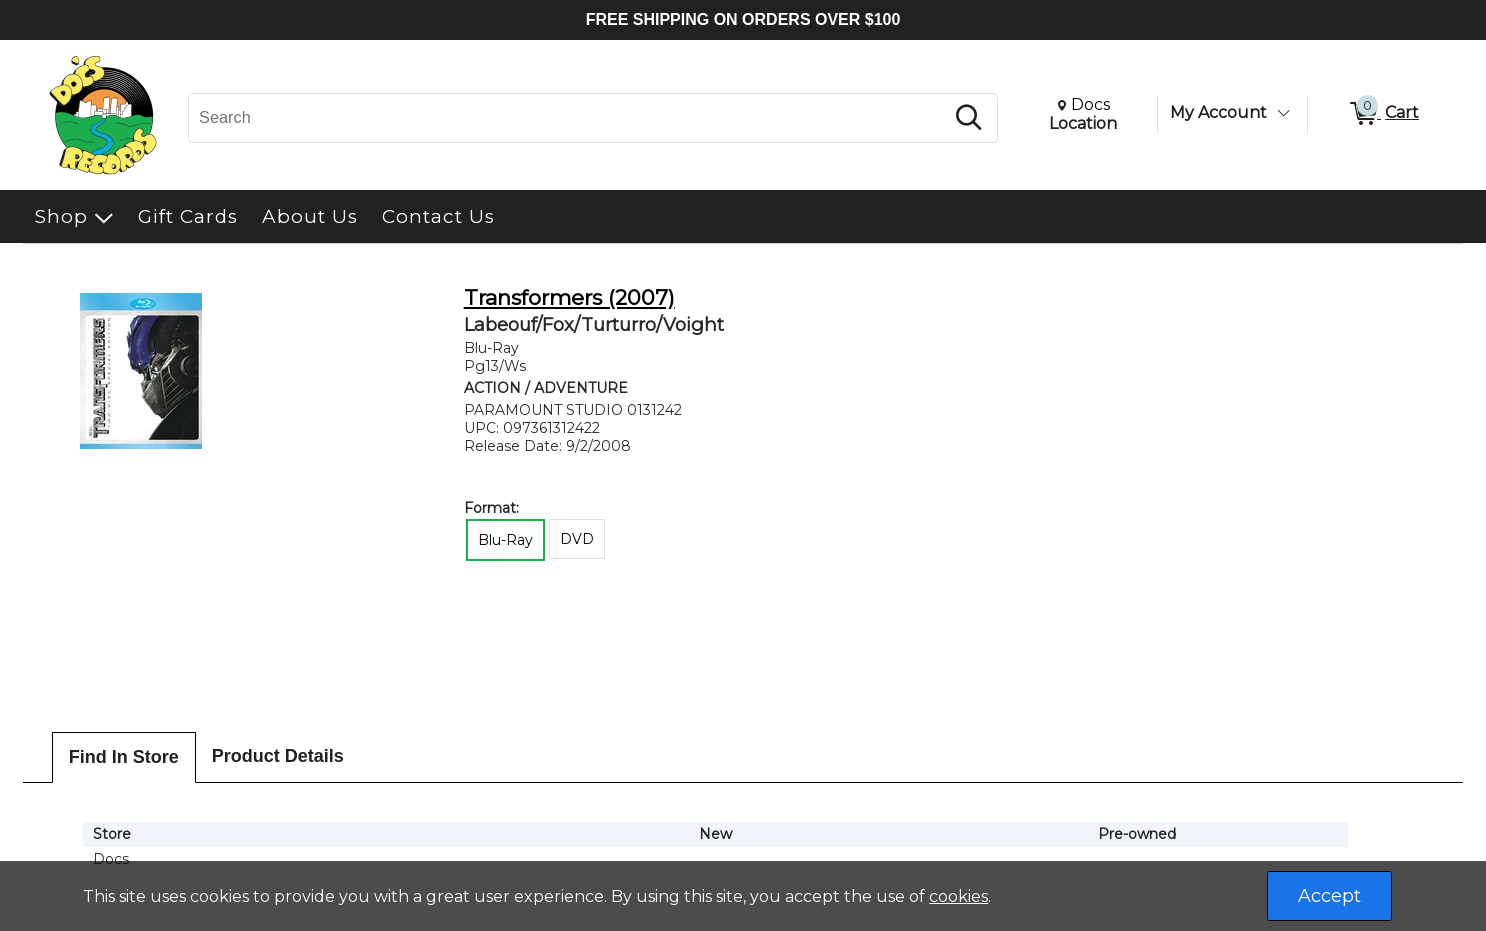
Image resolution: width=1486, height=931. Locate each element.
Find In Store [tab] (124, 757)
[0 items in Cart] (1383, 114)
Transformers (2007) (569, 297)
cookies (958, 896)
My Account (1218, 112)
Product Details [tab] (278, 756)
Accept (1329, 896)
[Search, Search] (569, 118)
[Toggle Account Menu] (1283, 113)
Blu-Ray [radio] (505, 540)
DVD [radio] (577, 539)
